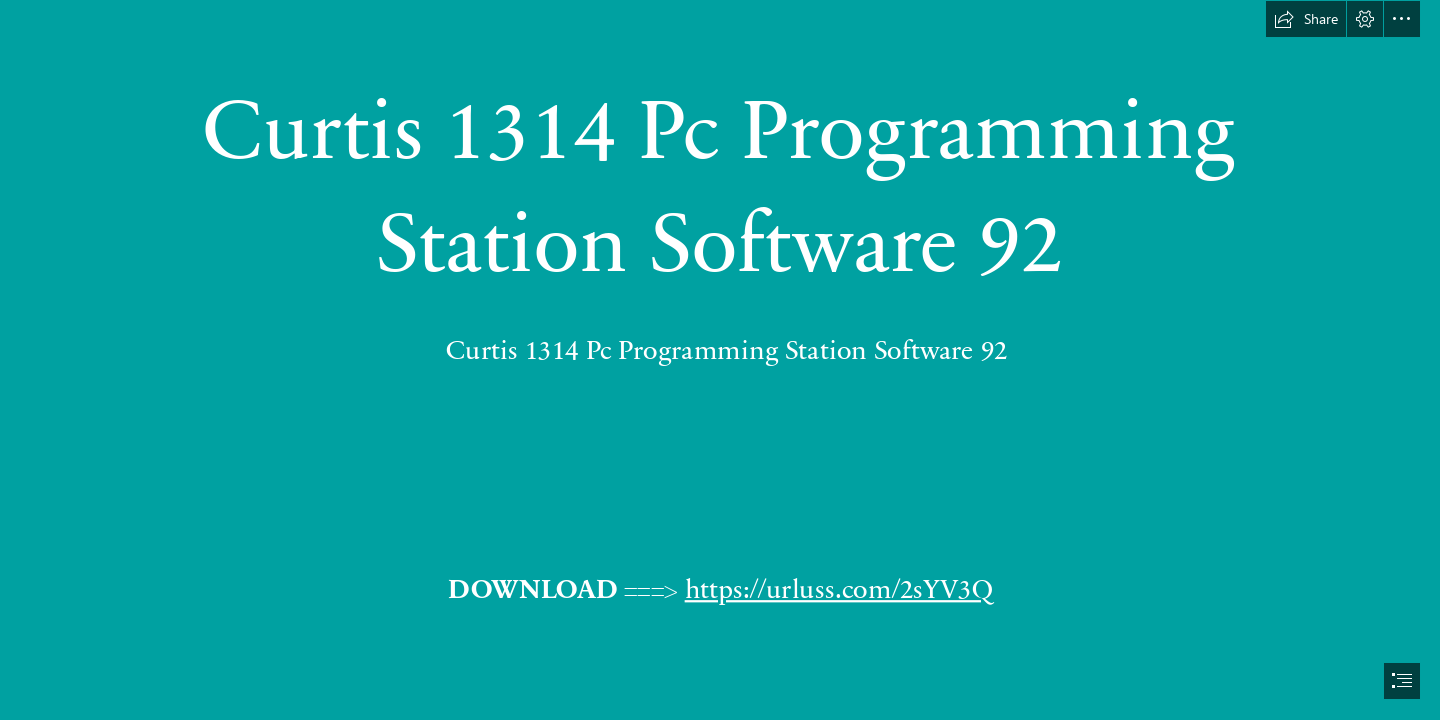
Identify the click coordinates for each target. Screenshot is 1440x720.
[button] (1306, 19)
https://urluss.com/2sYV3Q (838, 586)
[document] (720, 360)
